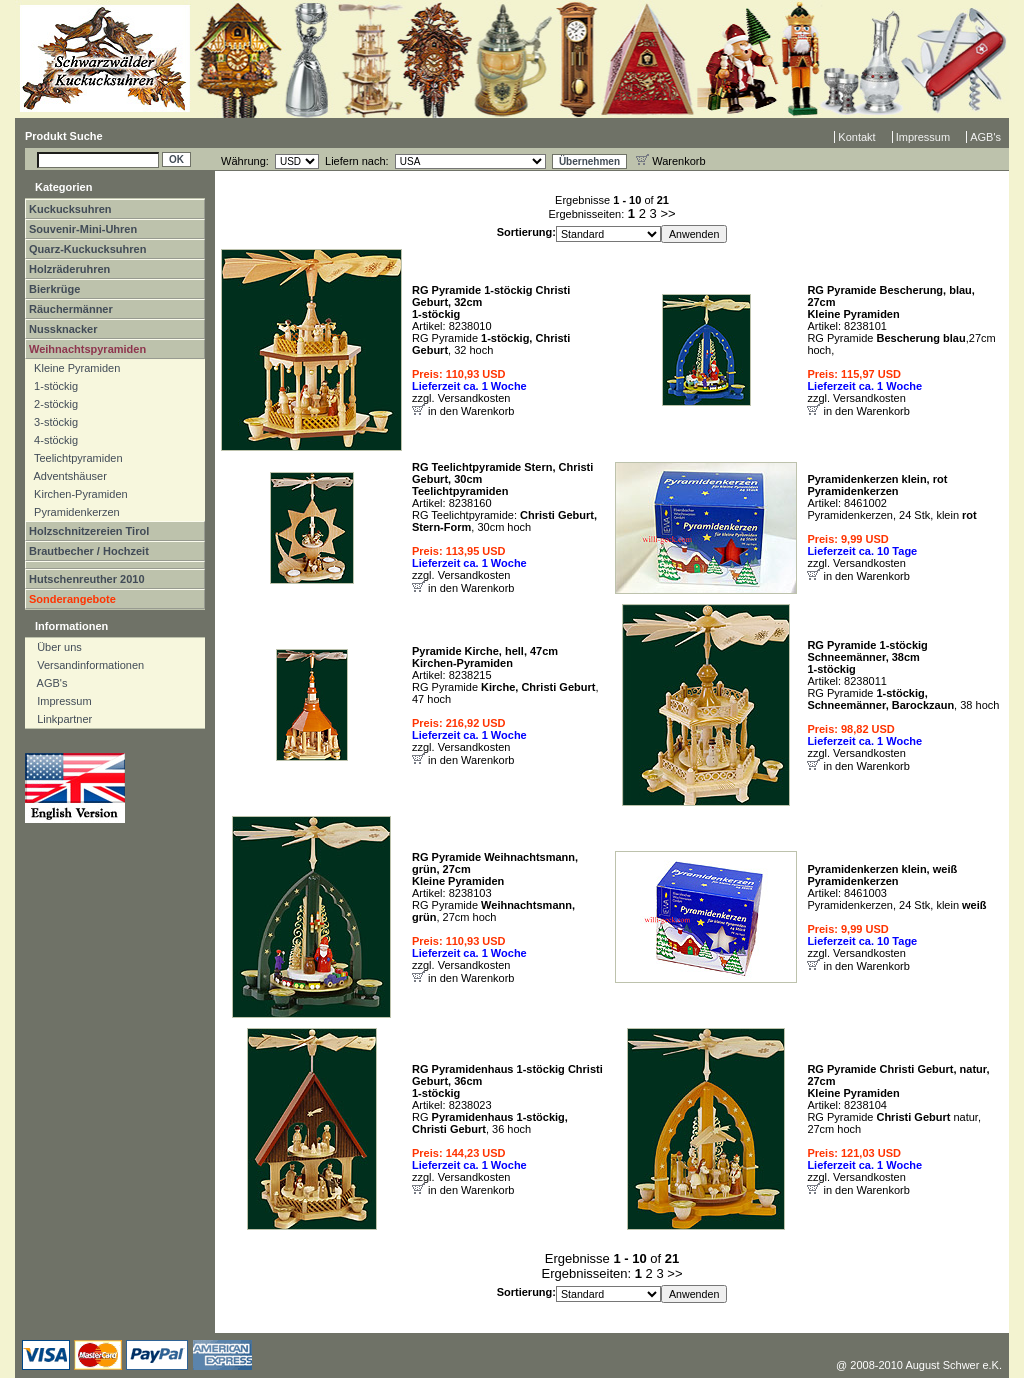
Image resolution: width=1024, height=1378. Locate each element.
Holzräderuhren (69, 269)
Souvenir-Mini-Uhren (83, 229)
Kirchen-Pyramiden (78, 494)
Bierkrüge (54, 289)
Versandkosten (474, 398)
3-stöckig (53, 422)
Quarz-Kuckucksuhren (87, 249)
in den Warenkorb (471, 411)
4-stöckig (53, 440)
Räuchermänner (71, 309)
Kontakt (856, 137)
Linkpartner (60, 719)
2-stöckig (53, 404)
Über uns (55, 647)
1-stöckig (53, 386)
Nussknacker (63, 329)
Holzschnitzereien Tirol (89, 531)
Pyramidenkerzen (74, 512)
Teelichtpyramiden (75, 458)
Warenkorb (670, 161)
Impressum (923, 137)
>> (667, 213)
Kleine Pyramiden (74, 368)
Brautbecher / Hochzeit (89, 551)
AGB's (985, 137)
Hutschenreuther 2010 (87, 579)
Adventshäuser (67, 476)
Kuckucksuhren (70, 209)
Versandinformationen (86, 665)
